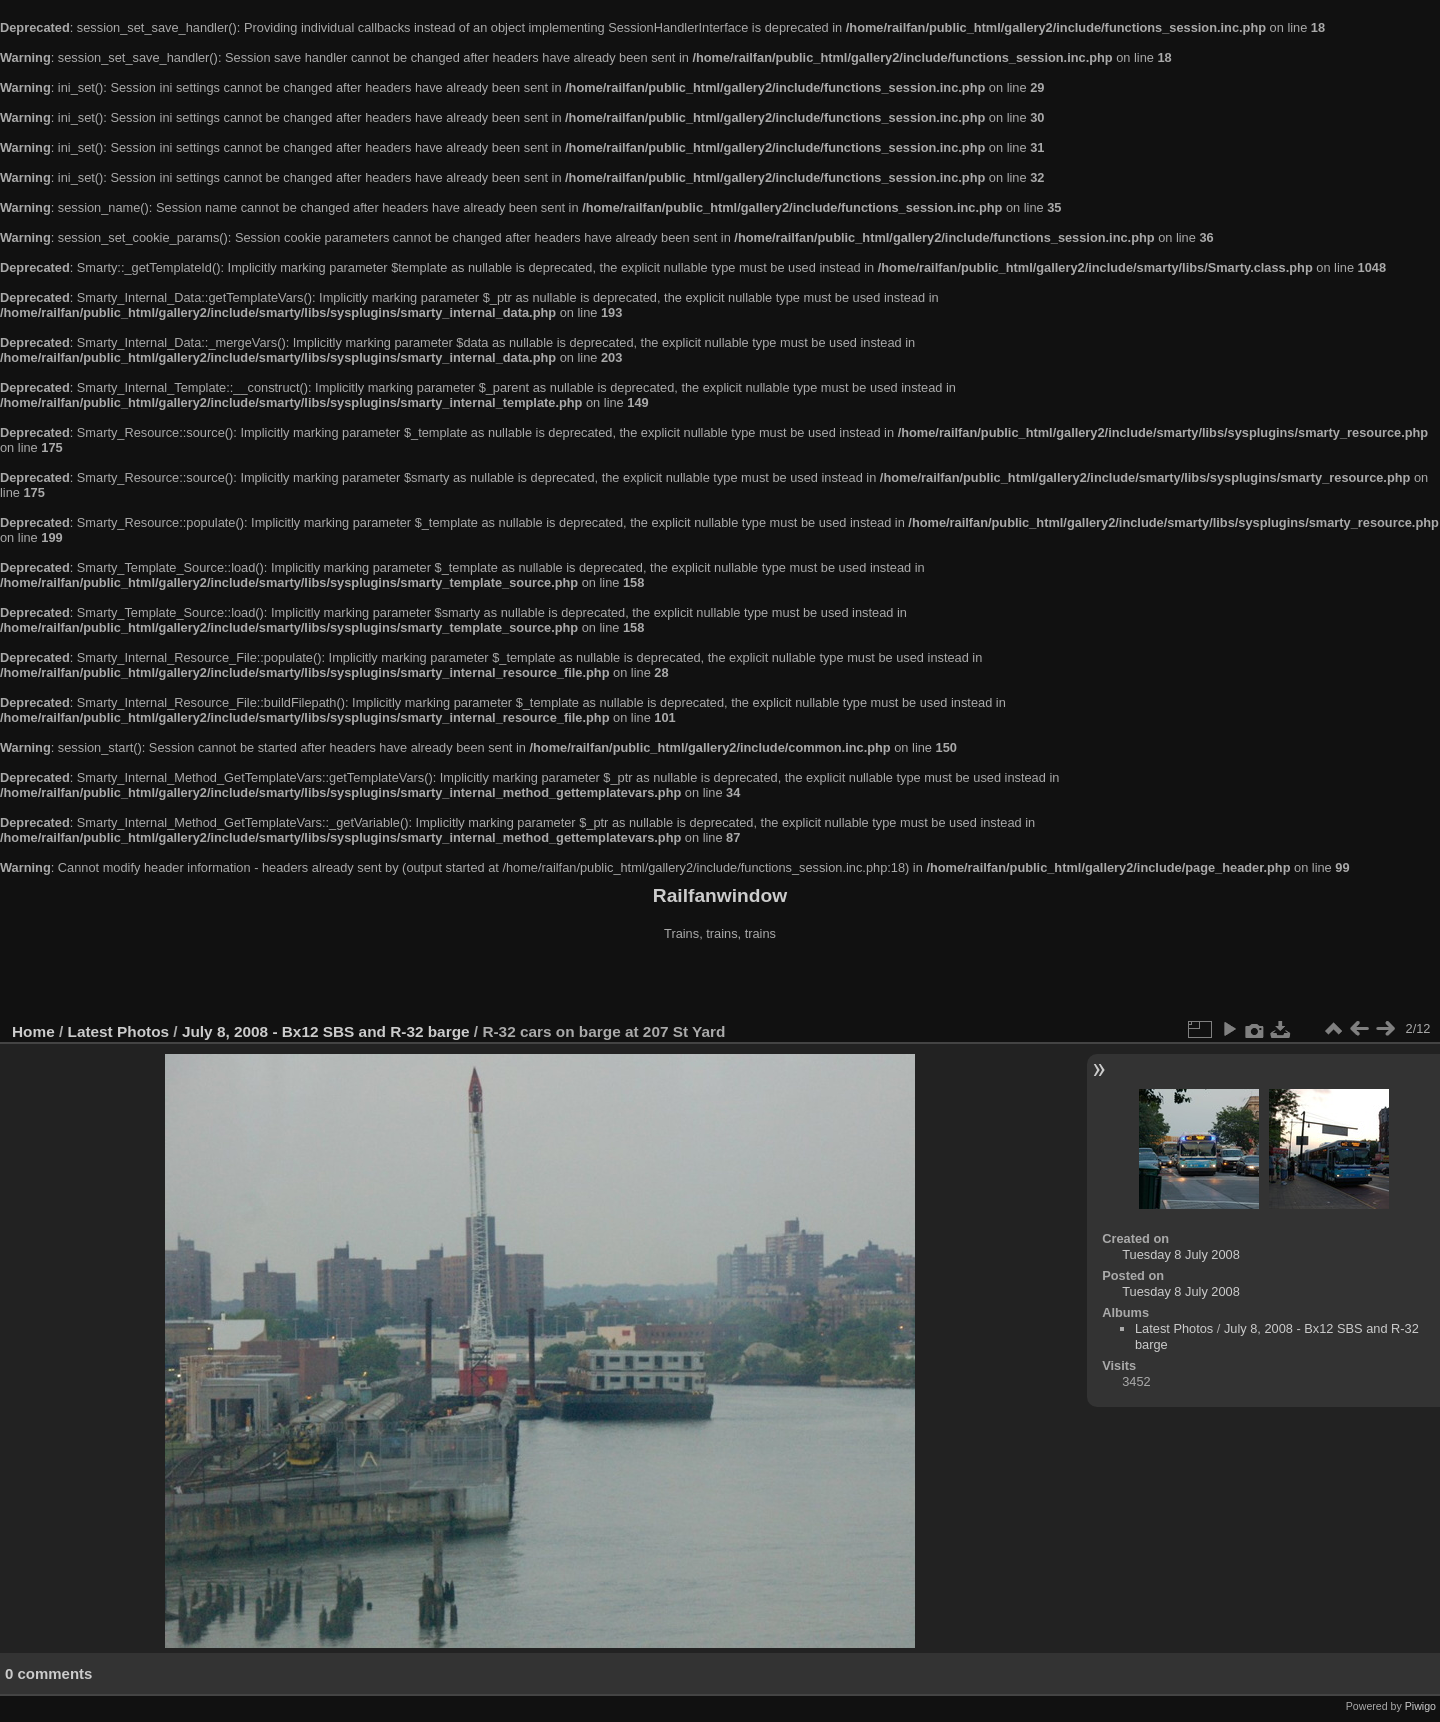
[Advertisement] (720, 984)
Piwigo (1420, 1706)
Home (33, 1031)
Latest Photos (119, 1031)
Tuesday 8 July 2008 (1181, 1254)
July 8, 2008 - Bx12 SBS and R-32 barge (326, 1031)
